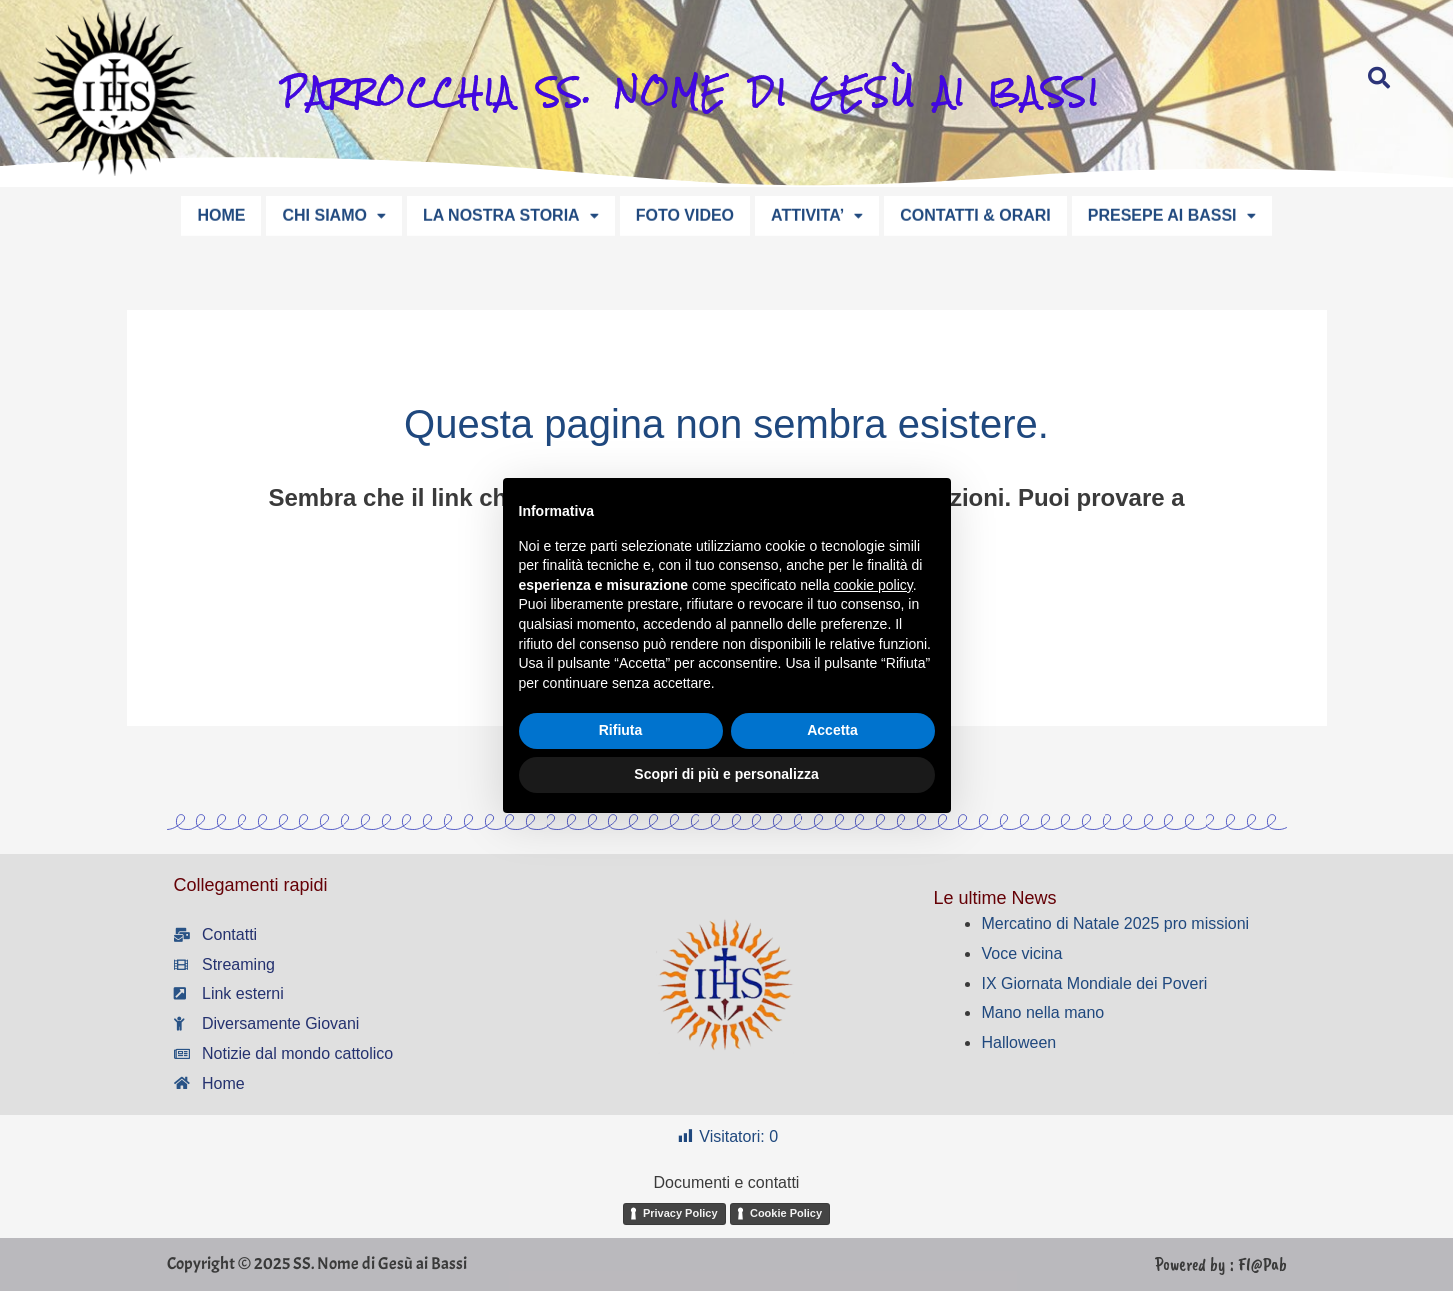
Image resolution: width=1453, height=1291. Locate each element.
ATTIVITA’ (817, 213)
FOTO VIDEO (685, 213)
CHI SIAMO (333, 213)
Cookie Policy (786, 1213)
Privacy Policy (680, 1213)
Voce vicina (1021, 953)
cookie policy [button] (873, 585)
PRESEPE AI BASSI (1172, 213)
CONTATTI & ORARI (975, 213)
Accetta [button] (832, 730)
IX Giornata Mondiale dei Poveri (1094, 983)
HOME (221, 213)
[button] (333, 214)
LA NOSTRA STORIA (511, 213)
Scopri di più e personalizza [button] (726, 774)
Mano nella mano (1042, 1012)
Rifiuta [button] (621, 730)
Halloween (1018, 1042)
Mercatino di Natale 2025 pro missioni (1115, 923)
